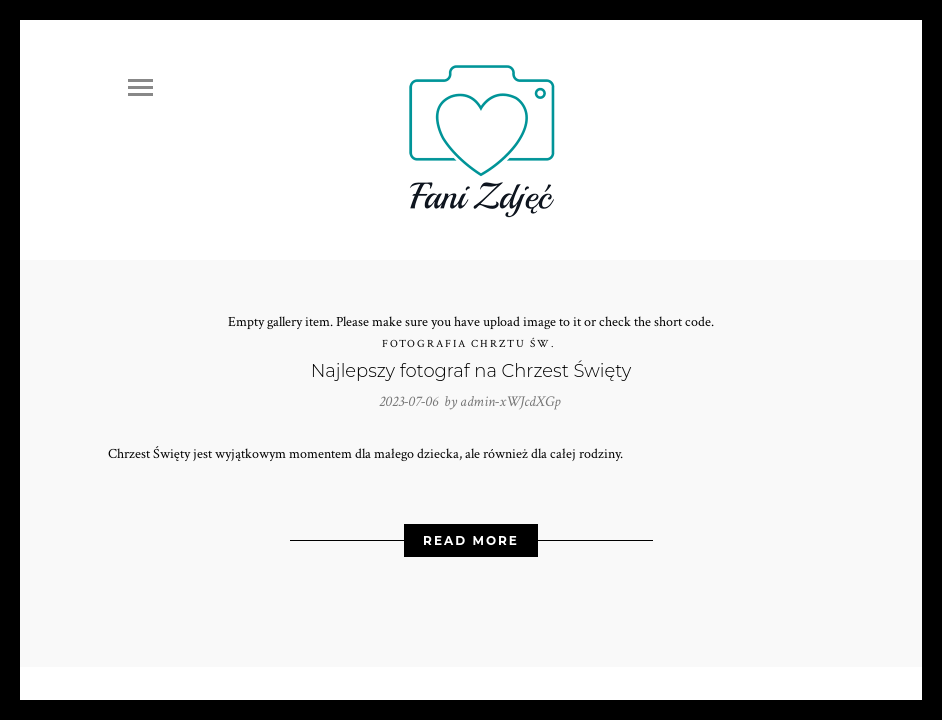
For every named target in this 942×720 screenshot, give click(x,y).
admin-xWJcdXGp (510, 401)
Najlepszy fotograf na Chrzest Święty (471, 371)
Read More (471, 540)
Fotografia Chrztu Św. (469, 344)
